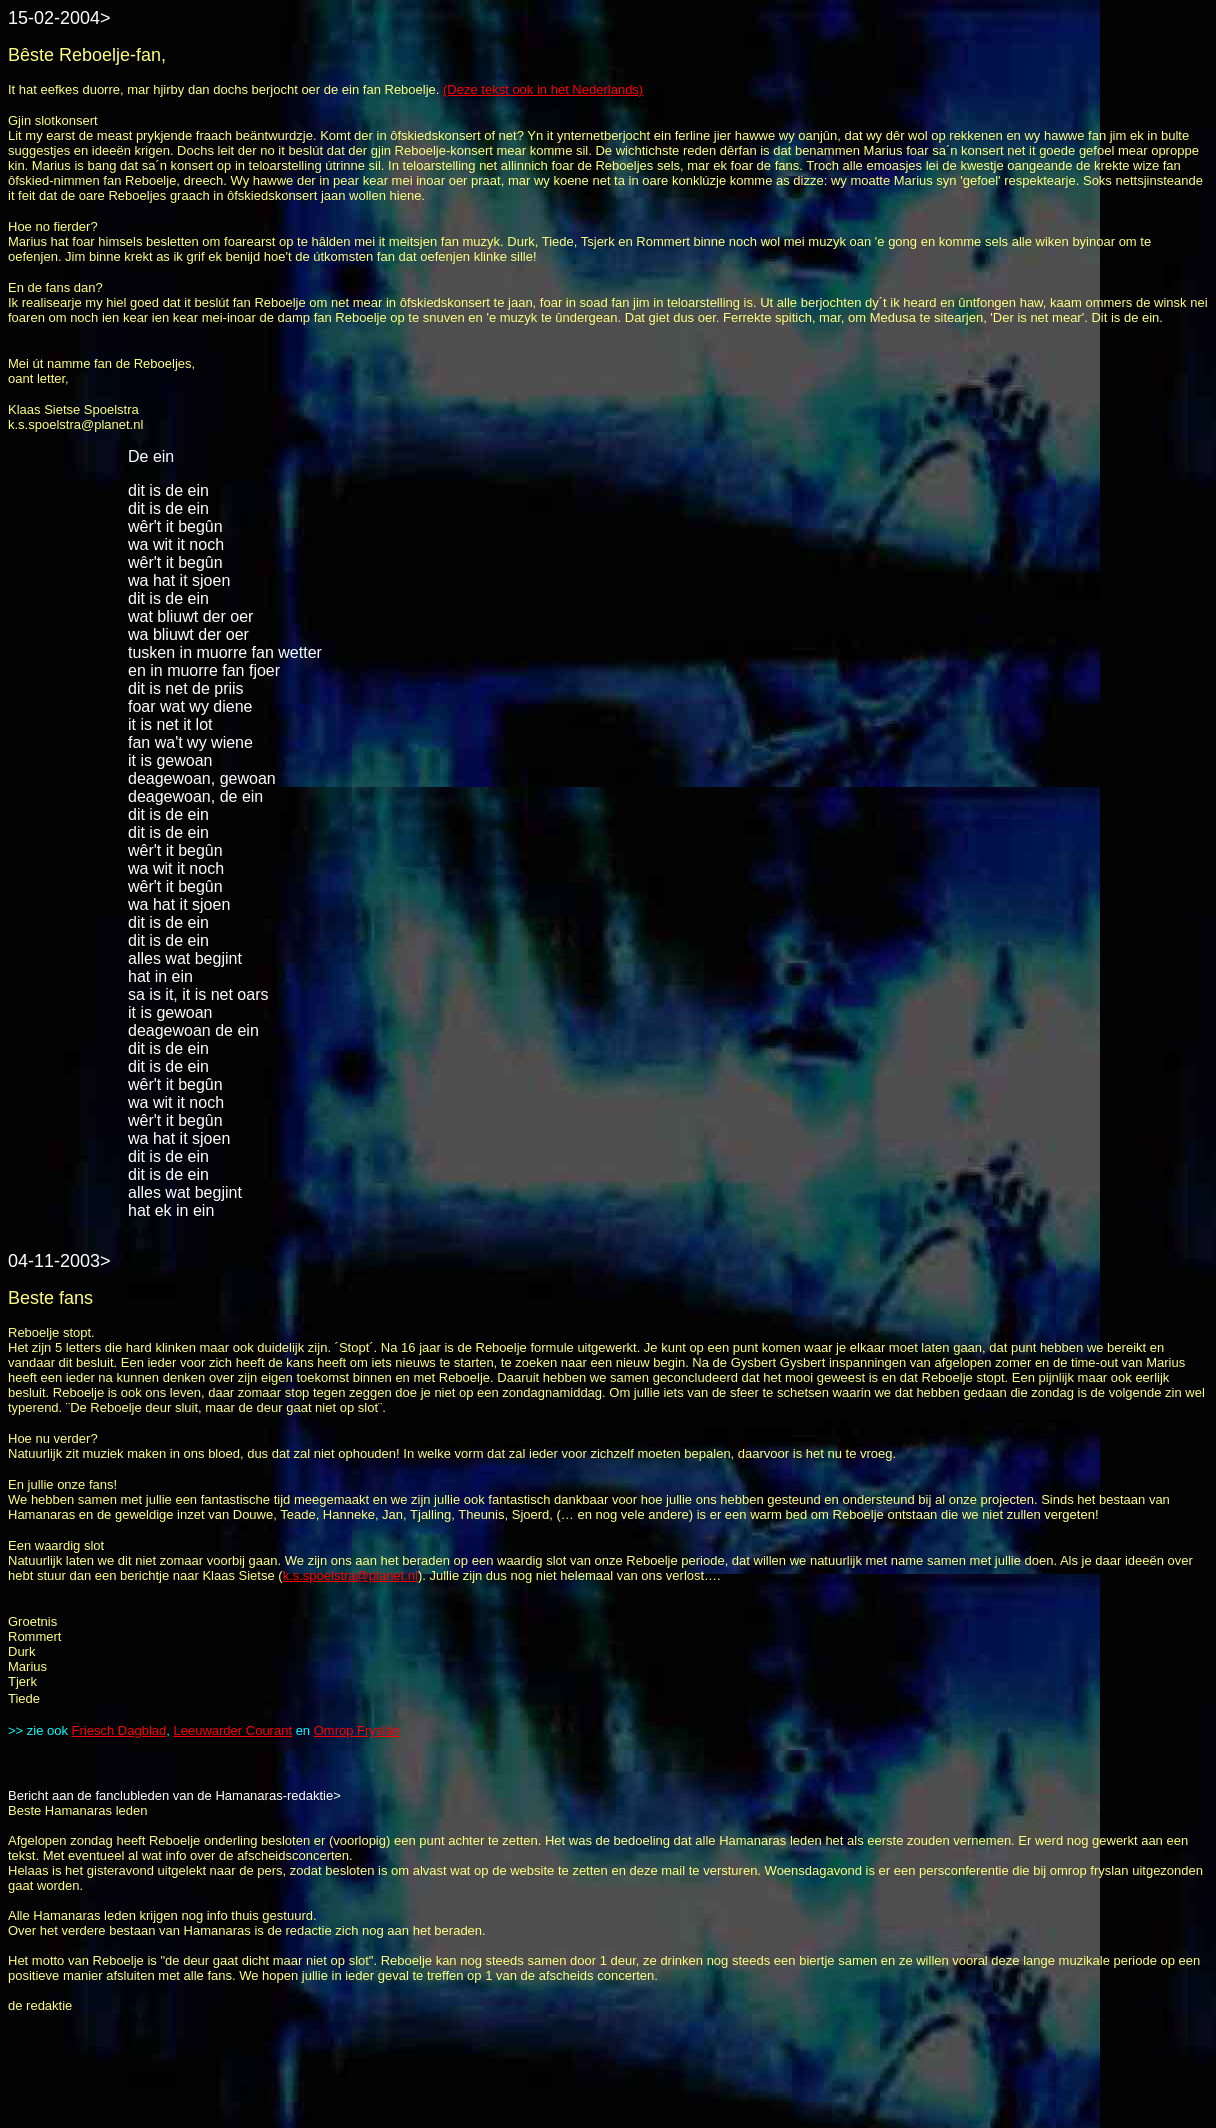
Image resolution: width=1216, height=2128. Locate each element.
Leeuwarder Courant (233, 1730)
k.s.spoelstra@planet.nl (350, 1575)
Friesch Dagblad (119, 1730)
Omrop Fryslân (357, 1730)
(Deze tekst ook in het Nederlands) (543, 89)
